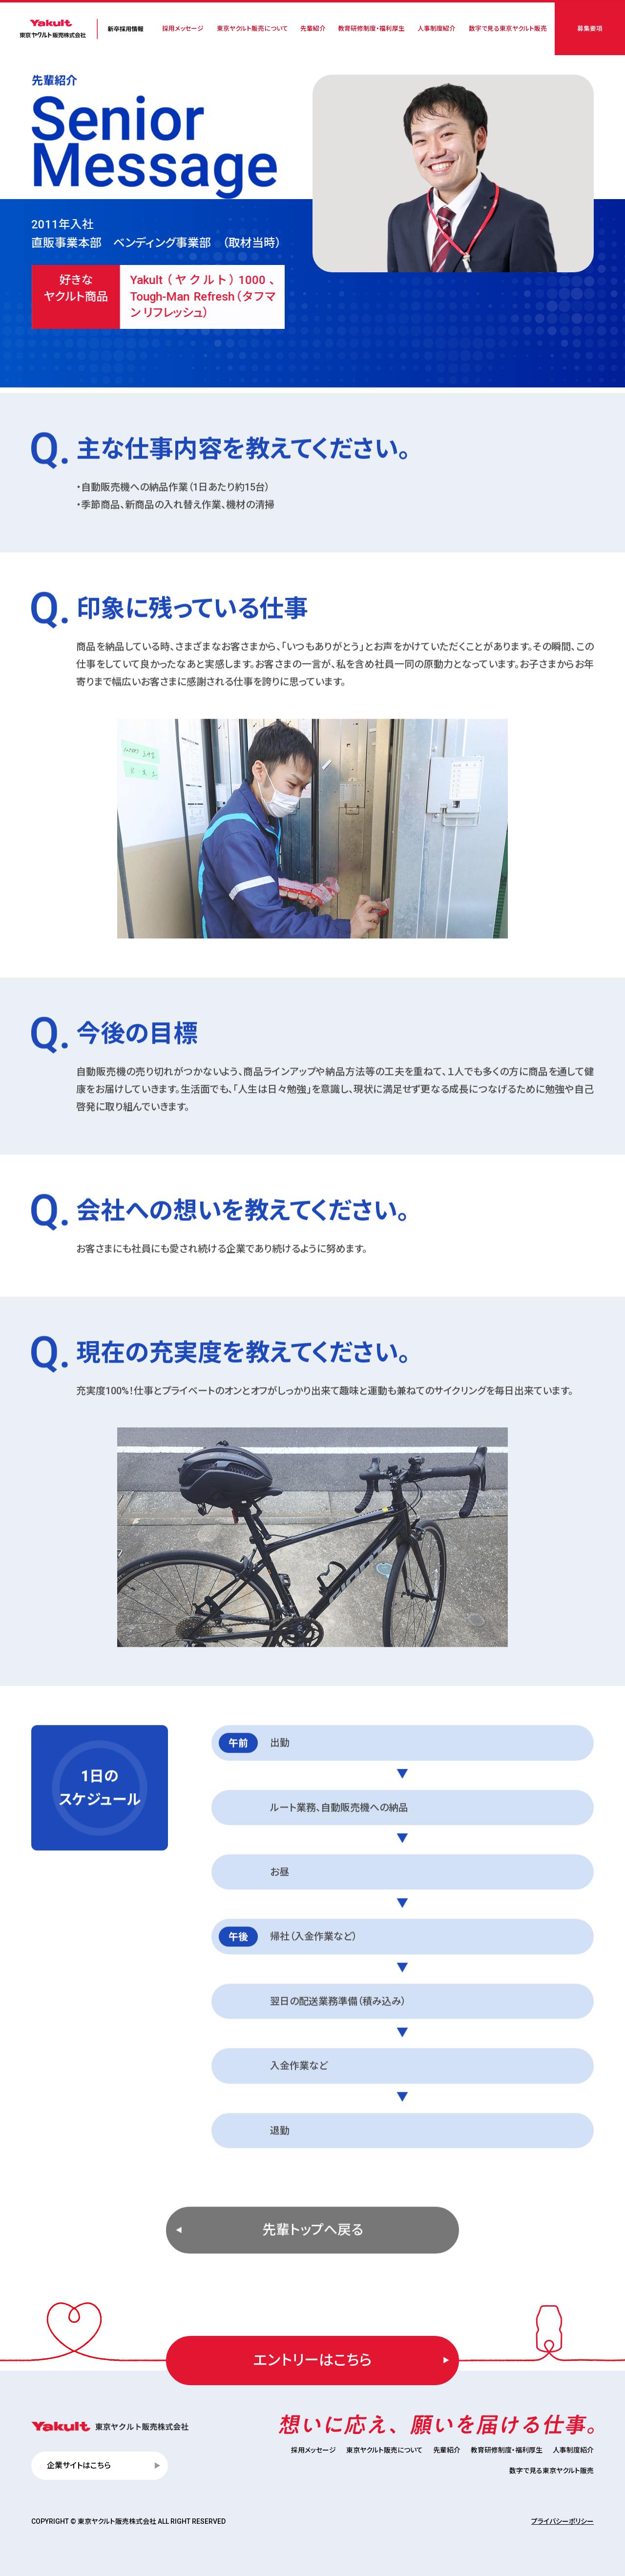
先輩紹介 (313, 28)
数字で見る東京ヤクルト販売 (508, 28)
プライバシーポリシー (562, 2521)
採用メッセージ (183, 28)
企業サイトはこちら (79, 2465)
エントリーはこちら (312, 2360)
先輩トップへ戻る (312, 2272)
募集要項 (590, 28)
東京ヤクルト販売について (252, 28)
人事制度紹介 (436, 28)
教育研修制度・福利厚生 (371, 28)
